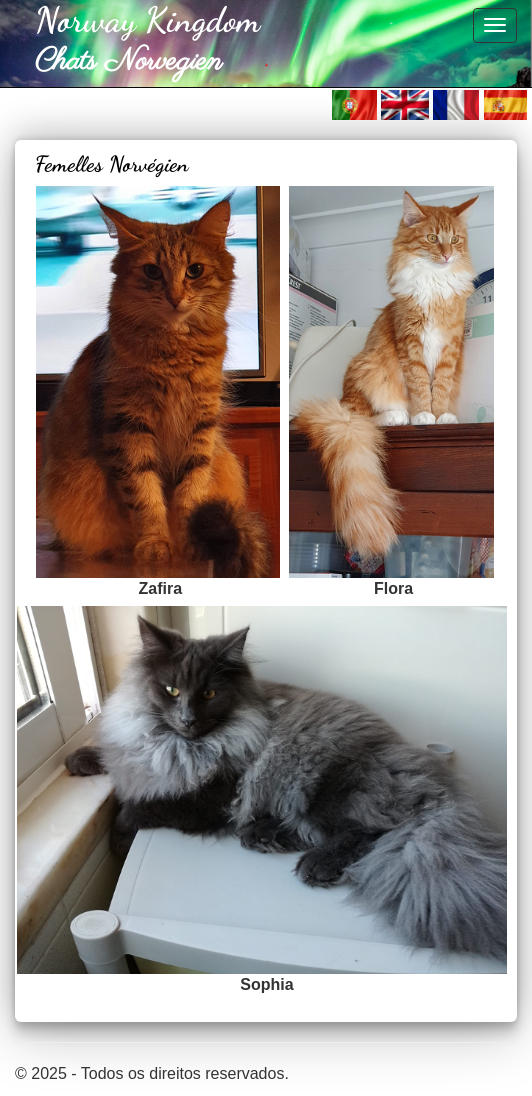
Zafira (161, 588)
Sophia (266, 984)
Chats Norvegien (128, 62)
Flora (393, 588)
